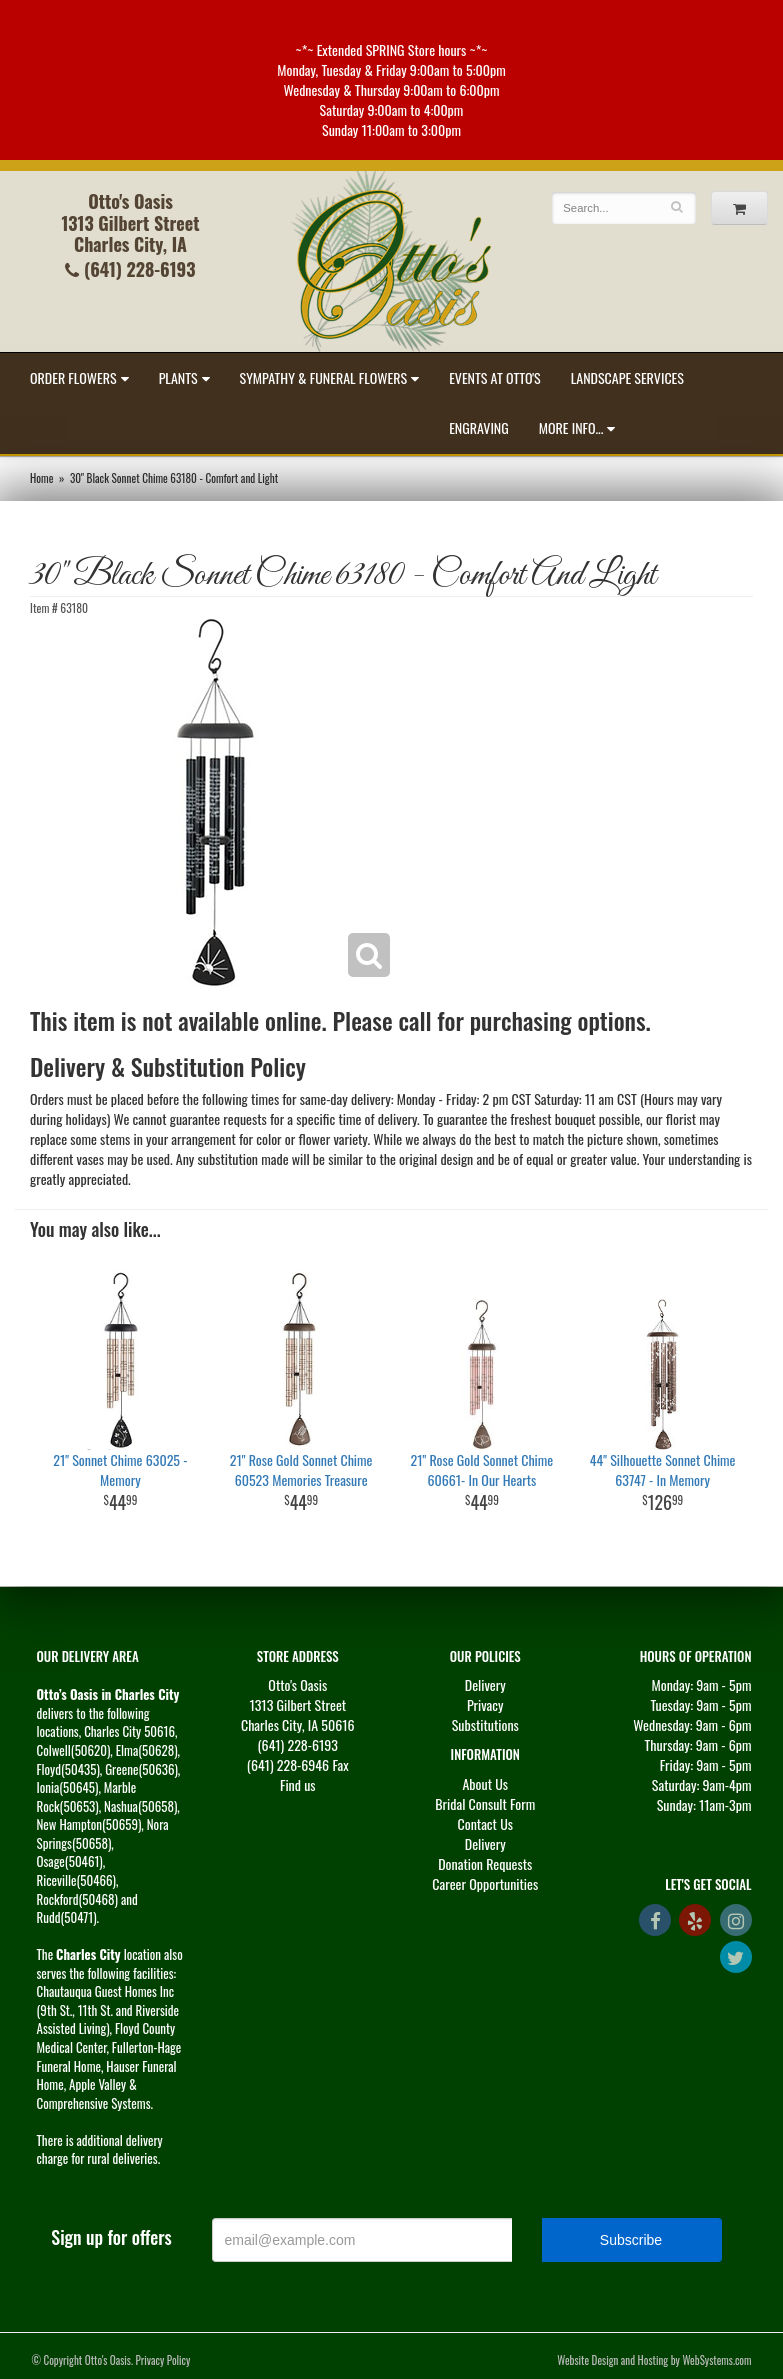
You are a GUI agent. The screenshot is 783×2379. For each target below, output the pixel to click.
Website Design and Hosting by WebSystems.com (654, 2360)
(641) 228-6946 (288, 1764)
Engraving (479, 427)
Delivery (485, 1684)
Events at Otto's (495, 377)
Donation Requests (485, 1863)
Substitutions (485, 1724)
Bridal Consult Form (485, 1803)
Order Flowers (73, 377)
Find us (298, 1784)
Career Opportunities (485, 1883)
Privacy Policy (163, 2360)
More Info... (571, 427)
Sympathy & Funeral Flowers (324, 377)
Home (41, 478)
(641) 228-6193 (130, 269)
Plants (178, 377)
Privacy (485, 1704)
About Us (485, 1783)
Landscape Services (627, 377)
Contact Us (485, 1823)
